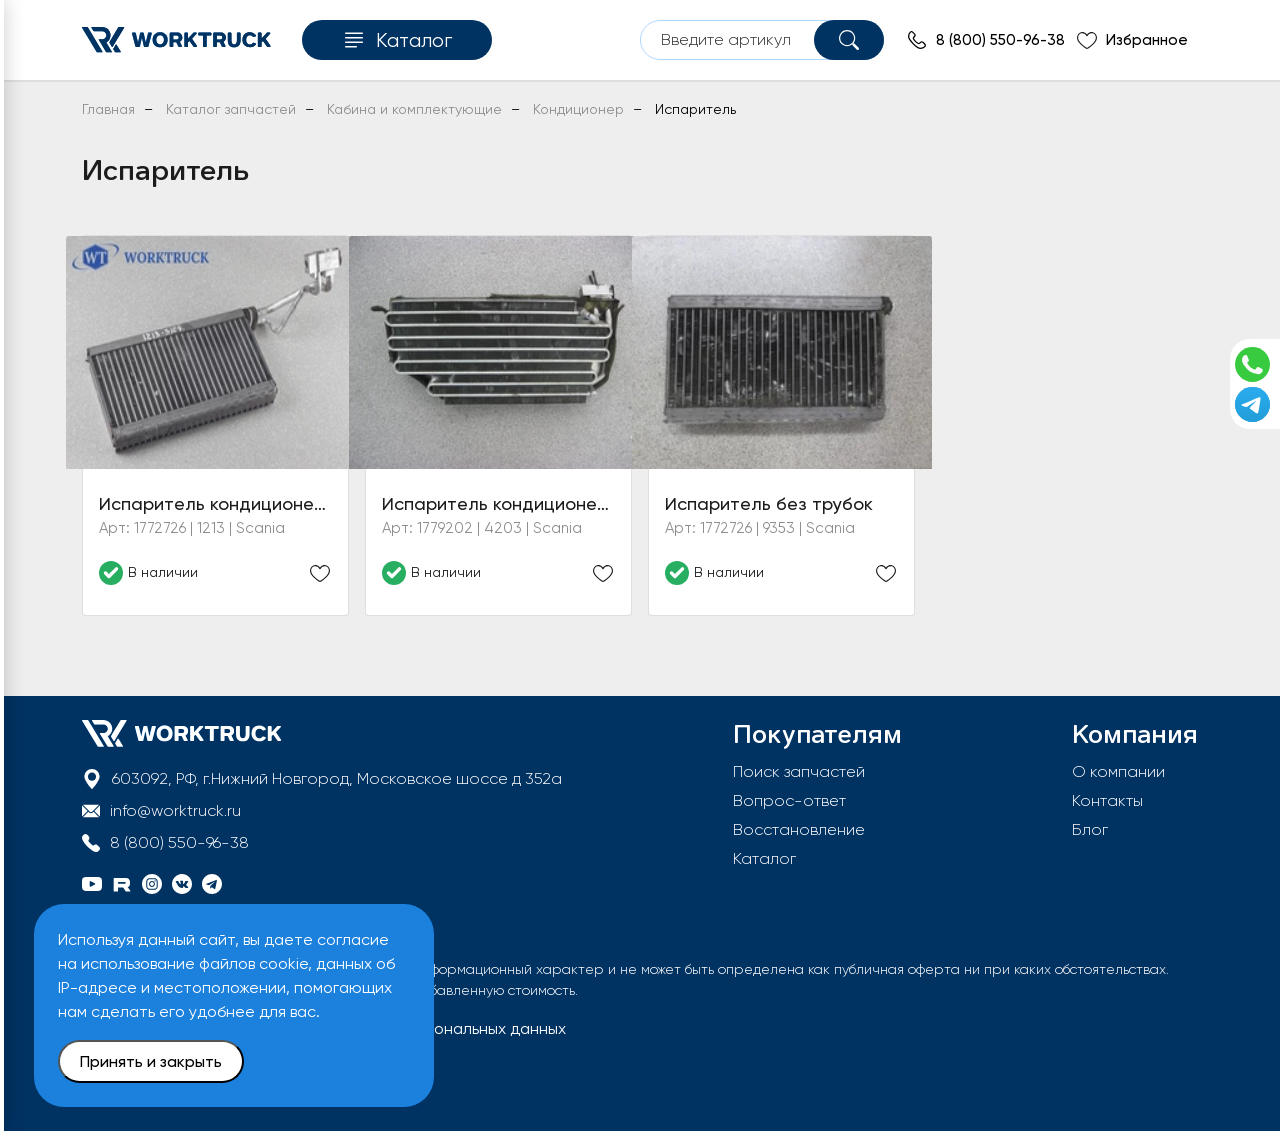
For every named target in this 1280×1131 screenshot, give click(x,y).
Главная (108, 109)
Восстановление (799, 829)
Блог (1090, 829)
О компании (1118, 771)
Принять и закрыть (151, 1061)
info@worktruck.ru (175, 810)
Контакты (1107, 800)
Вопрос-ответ (789, 800)
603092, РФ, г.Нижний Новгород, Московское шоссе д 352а (337, 778)
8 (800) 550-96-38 (179, 842)
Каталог (764, 858)
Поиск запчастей (799, 771)
